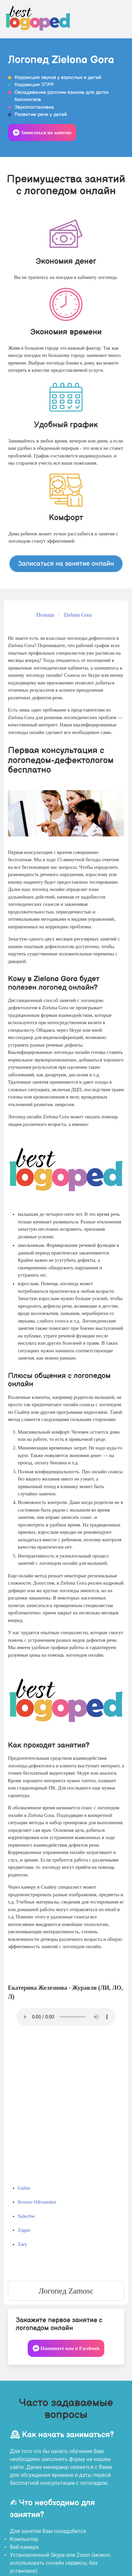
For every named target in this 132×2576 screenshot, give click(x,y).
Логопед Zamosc (66, 2291)
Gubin (24, 2188)
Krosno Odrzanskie (37, 2202)
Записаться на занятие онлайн (66, 564)
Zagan (24, 2230)
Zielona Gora (78, 615)
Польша (45, 615)
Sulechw (26, 2216)
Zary (22, 2244)
